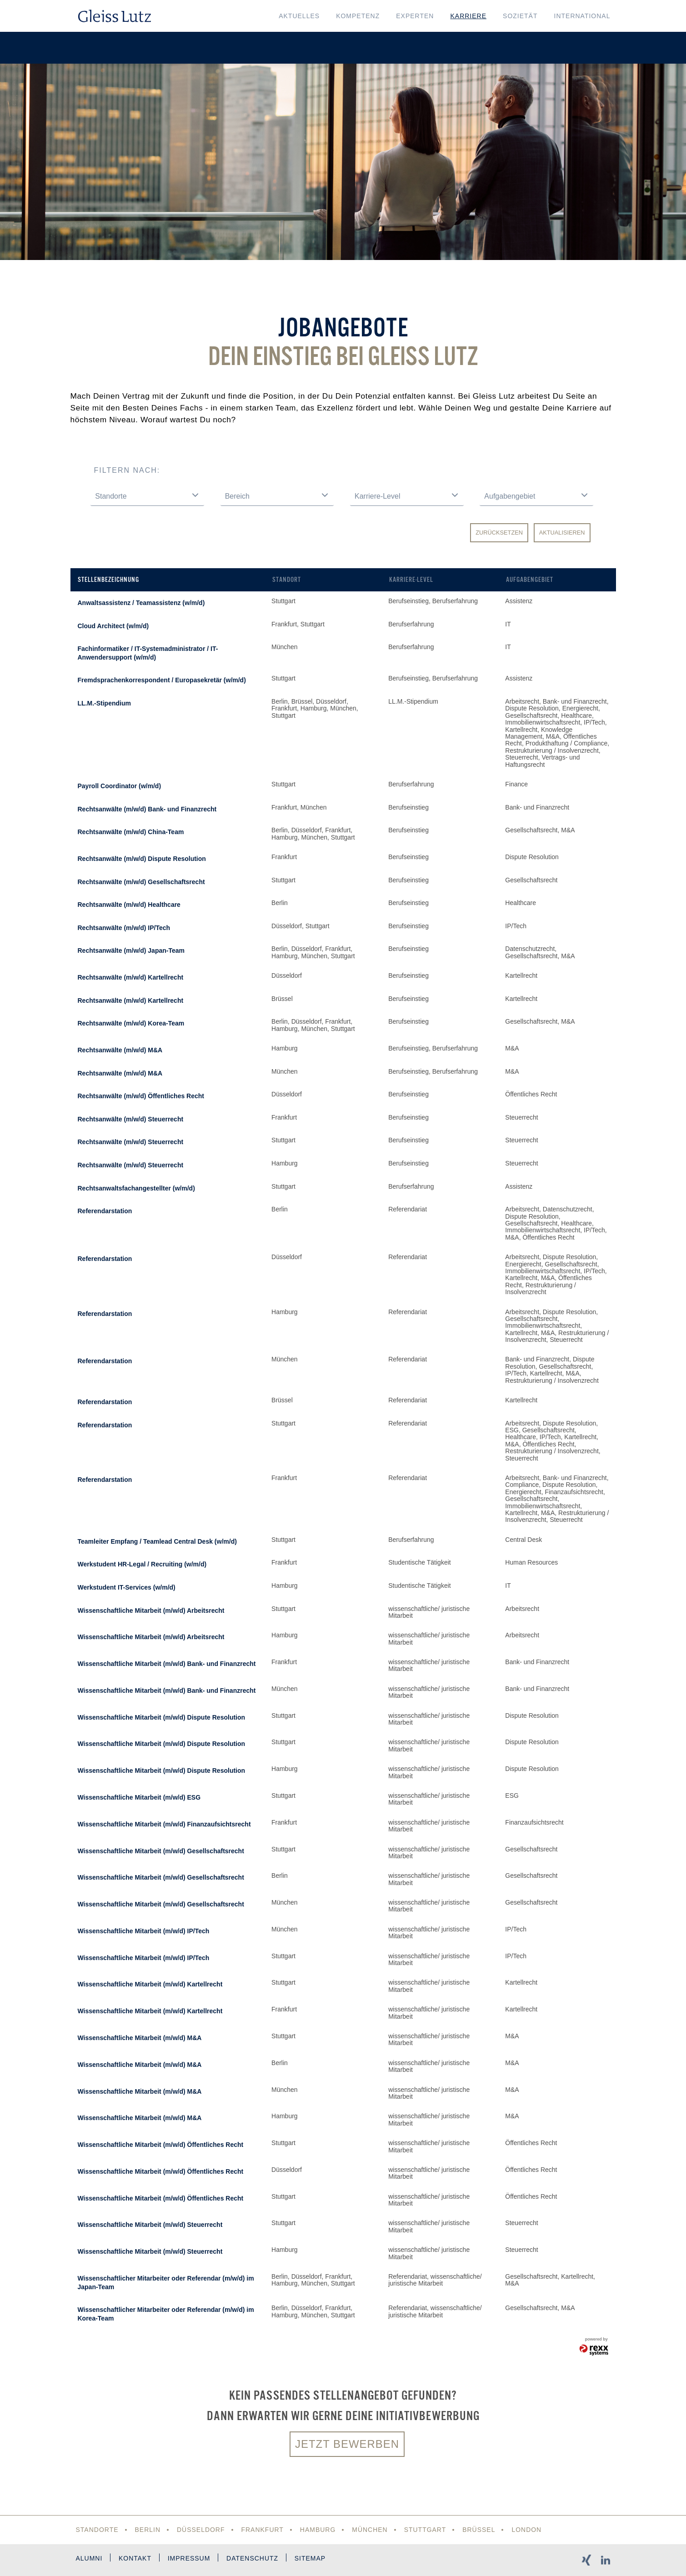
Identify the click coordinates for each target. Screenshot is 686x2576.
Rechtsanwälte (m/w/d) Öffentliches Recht (141, 1096)
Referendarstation (105, 1211)
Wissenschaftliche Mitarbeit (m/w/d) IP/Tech (144, 1931)
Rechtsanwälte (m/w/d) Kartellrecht (131, 977)
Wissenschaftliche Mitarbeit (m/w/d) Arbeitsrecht (151, 1610)
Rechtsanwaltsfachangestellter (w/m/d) (136, 1188)
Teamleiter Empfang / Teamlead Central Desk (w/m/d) (157, 1541)
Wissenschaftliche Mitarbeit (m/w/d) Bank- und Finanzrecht (167, 1663)
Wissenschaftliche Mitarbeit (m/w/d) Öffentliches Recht (161, 2144)
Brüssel (479, 2529)
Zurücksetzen (499, 532)
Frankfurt (262, 2529)
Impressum (189, 2558)
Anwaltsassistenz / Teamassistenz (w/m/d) (141, 602)
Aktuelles (299, 16)
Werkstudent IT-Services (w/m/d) (126, 1587)
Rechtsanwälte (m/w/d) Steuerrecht (131, 1119)
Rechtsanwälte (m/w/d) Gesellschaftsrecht (141, 881)
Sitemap (310, 2558)
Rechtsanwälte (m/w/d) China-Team (131, 831)
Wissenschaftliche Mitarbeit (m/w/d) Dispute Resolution (161, 1717)
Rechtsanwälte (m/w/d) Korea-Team (131, 1023)
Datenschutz (253, 2558)
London (527, 2529)
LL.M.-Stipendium (104, 703)
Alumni (89, 2558)
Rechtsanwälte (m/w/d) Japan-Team (131, 950)
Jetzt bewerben (347, 2444)
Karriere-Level (411, 579)
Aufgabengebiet (529, 579)
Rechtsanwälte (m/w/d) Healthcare (129, 904)
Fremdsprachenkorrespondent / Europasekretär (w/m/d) (162, 680)
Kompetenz (358, 16)
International (582, 16)
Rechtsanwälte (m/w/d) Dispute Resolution (142, 858)
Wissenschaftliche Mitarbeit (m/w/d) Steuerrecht (150, 2224)
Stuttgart (425, 2529)
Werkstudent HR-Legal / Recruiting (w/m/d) (142, 1564)
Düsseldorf (201, 2529)
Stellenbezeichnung (108, 579)
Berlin (148, 2529)
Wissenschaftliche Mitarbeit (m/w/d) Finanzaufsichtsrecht (164, 1824)
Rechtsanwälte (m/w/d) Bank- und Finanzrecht (147, 809)
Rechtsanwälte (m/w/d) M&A (120, 1050)
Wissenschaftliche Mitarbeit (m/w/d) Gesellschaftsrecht (161, 1851)
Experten (415, 16)
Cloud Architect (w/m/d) (113, 626)
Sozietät (520, 16)
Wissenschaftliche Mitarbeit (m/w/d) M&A (140, 2037)
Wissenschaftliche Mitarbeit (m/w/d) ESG (139, 1797)
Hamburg (318, 2529)
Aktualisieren (562, 532)
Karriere (468, 16)
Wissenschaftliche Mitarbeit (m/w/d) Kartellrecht (150, 1984)
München (370, 2529)
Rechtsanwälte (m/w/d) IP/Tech (124, 927)
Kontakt (135, 2558)
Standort (286, 579)
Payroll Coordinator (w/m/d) (119, 786)
